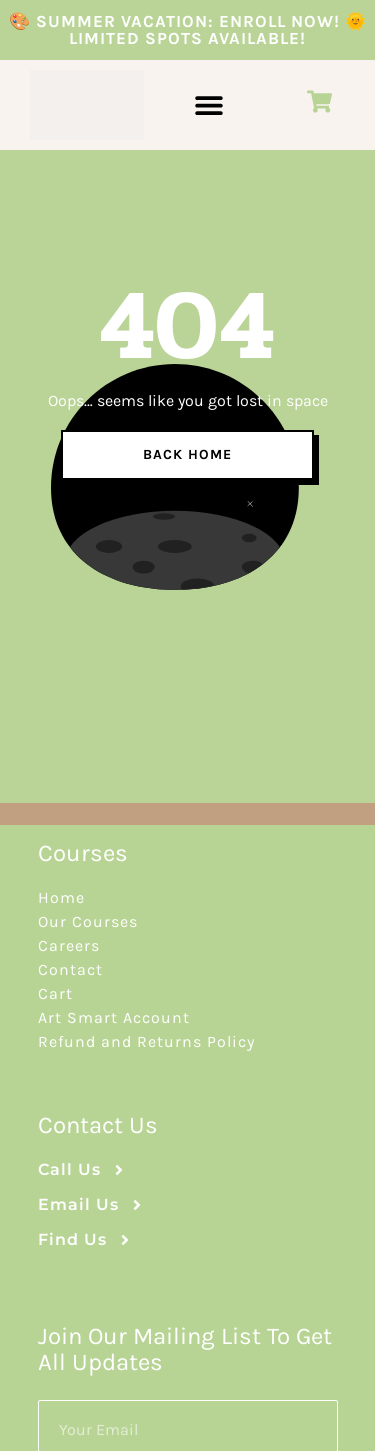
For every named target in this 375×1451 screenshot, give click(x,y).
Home (61, 897)
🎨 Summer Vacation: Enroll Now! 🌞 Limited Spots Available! (188, 29)
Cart (55, 993)
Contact (70, 969)
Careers (69, 945)
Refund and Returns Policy (146, 1041)
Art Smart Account (114, 1017)
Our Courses (88, 921)
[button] (208, 105)
